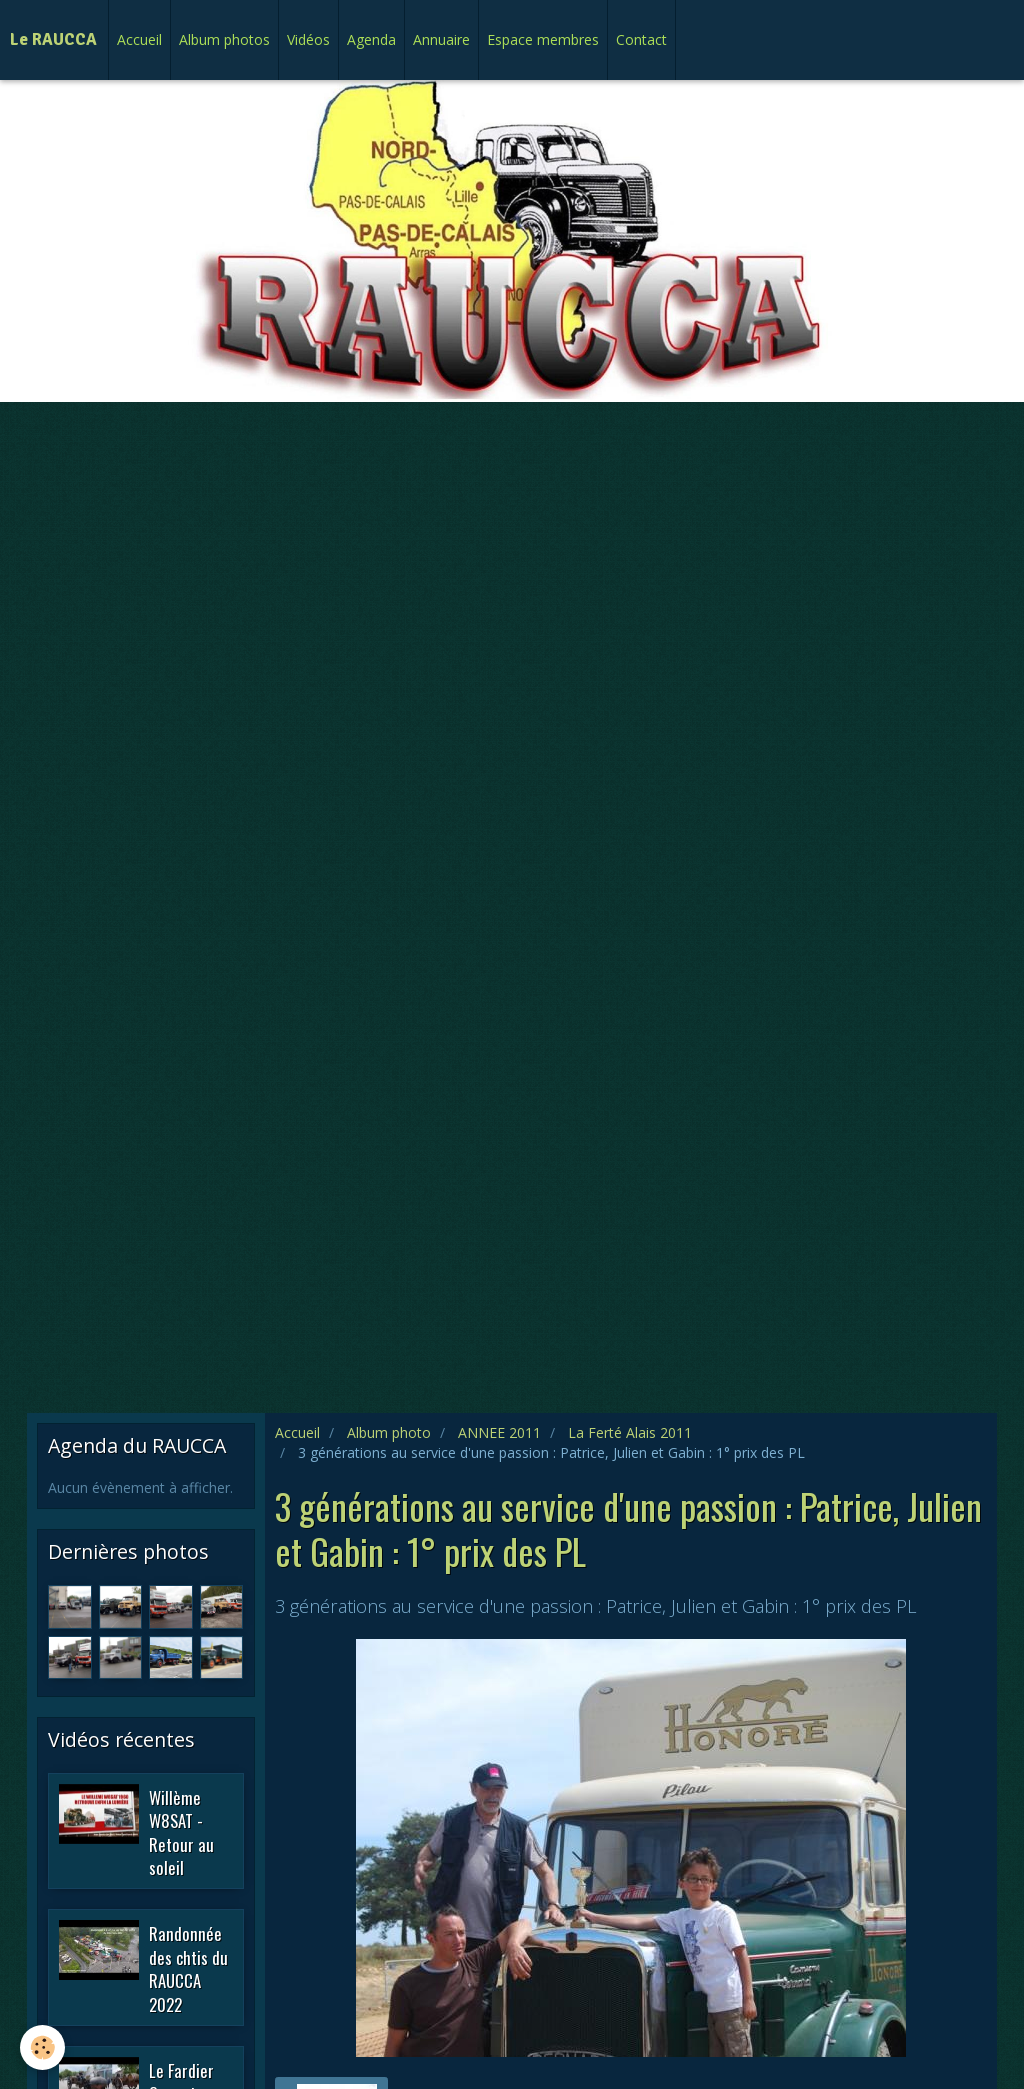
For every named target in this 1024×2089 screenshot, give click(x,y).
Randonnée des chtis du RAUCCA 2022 (188, 1969)
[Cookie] (42, 2047)
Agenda (371, 39)
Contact (641, 39)
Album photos (224, 39)
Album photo (389, 1432)
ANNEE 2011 (499, 1432)
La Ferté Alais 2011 (630, 1432)
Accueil (139, 39)
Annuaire (441, 39)
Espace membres (543, 39)
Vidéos (308, 39)
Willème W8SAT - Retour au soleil (181, 1832)
